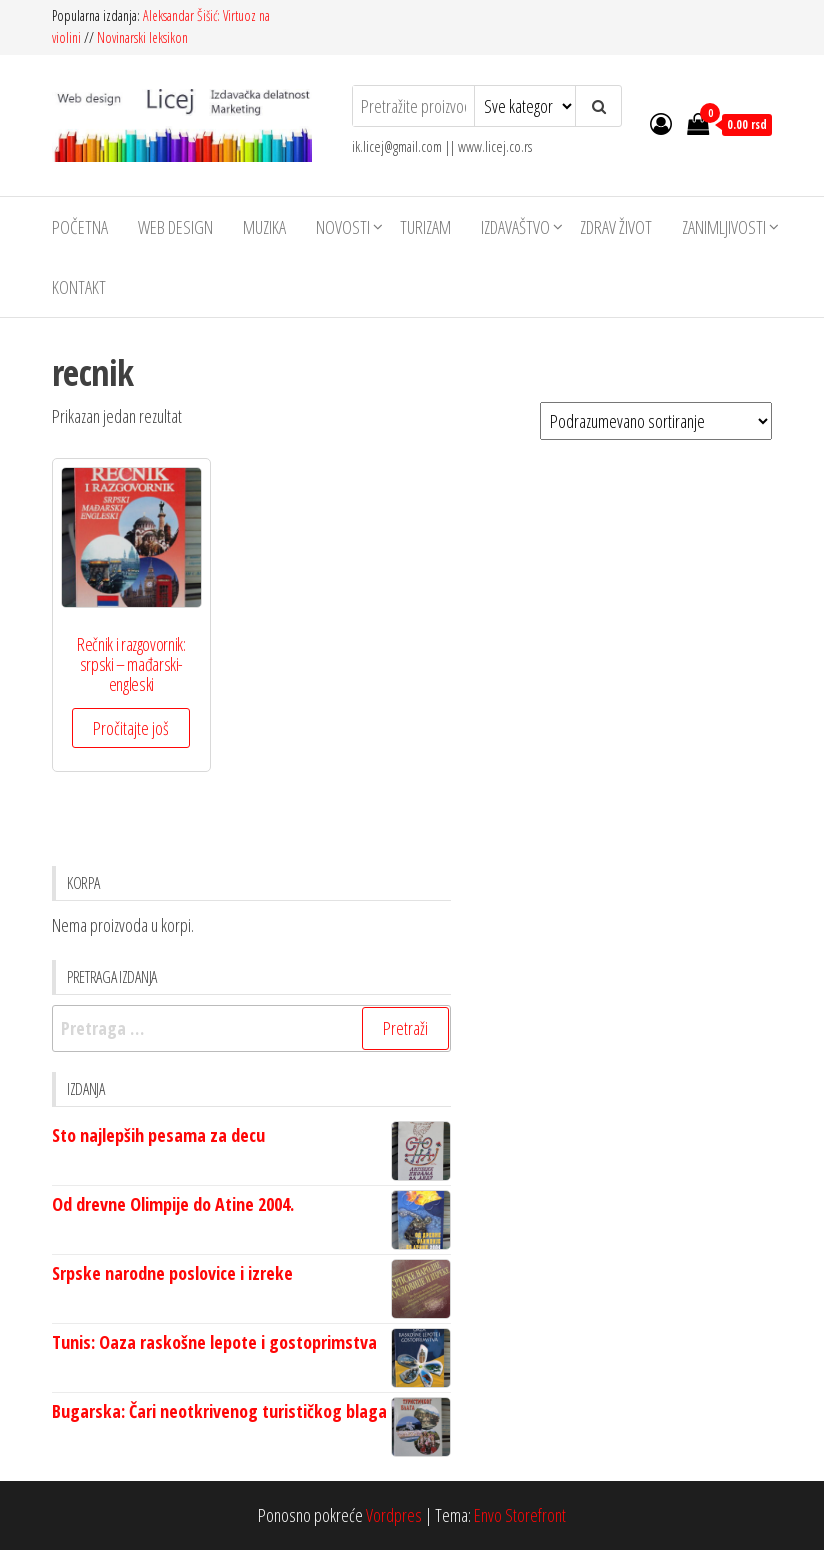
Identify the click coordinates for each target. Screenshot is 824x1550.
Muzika (264, 227)
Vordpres (394, 1515)
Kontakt (79, 287)
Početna (80, 227)
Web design (175, 227)
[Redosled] (656, 421)
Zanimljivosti (724, 227)
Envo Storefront (520, 1515)
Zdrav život (616, 227)
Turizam (425, 227)
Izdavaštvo (515, 227)
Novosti (343, 227)
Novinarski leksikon (142, 37)
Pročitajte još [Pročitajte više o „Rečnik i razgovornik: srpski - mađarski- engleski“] (131, 728)
